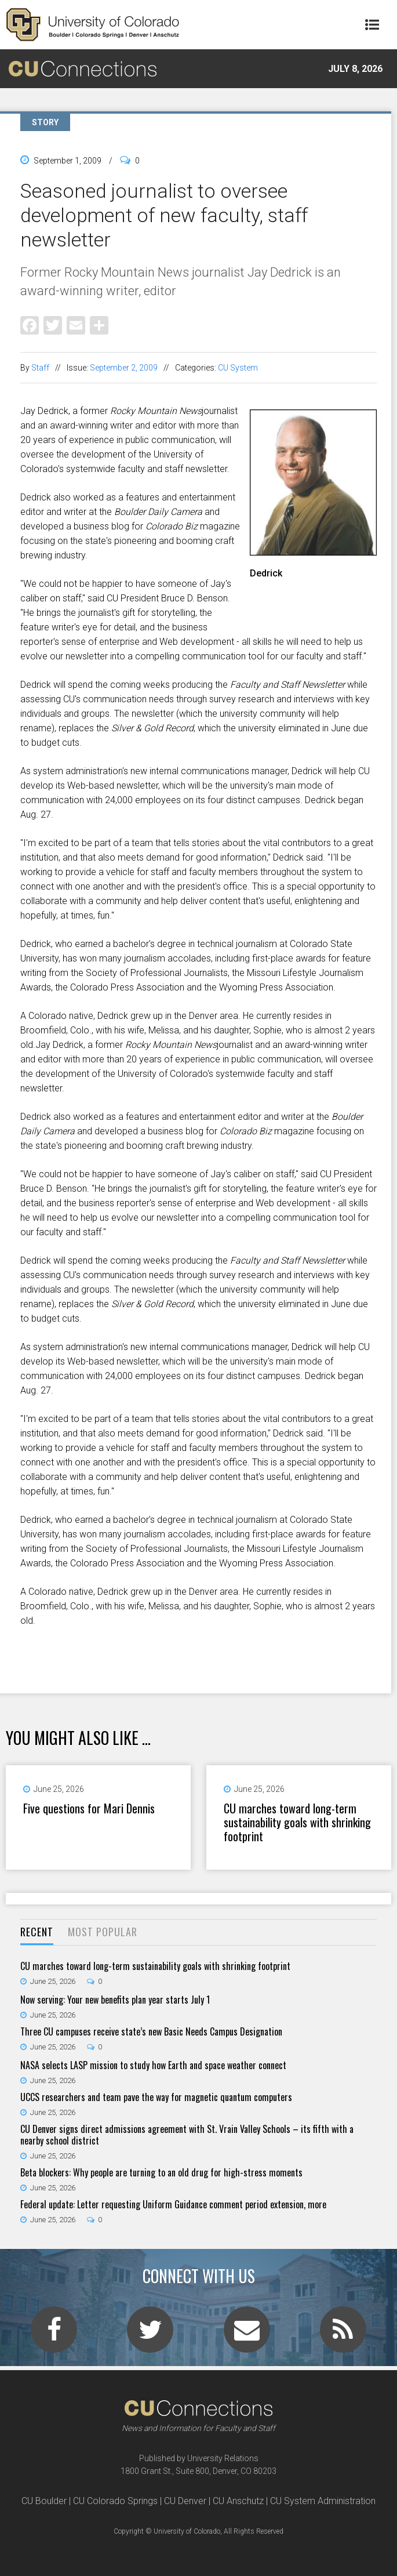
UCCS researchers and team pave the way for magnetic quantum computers (156, 2097)
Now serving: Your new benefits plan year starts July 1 (115, 2000)
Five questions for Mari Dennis (89, 1808)
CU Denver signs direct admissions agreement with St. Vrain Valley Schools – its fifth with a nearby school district (187, 2134)
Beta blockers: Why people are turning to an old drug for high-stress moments (161, 2172)
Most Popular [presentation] (102, 1931)
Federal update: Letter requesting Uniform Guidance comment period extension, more (173, 2204)
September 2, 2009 (124, 367)
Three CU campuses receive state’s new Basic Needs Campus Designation (151, 2031)
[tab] (36, 1932)
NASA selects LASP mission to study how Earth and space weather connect (153, 2065)
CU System (238, 367)
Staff (40, 367)
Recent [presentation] (36, 1931)
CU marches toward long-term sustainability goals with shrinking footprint (297, 1822)
